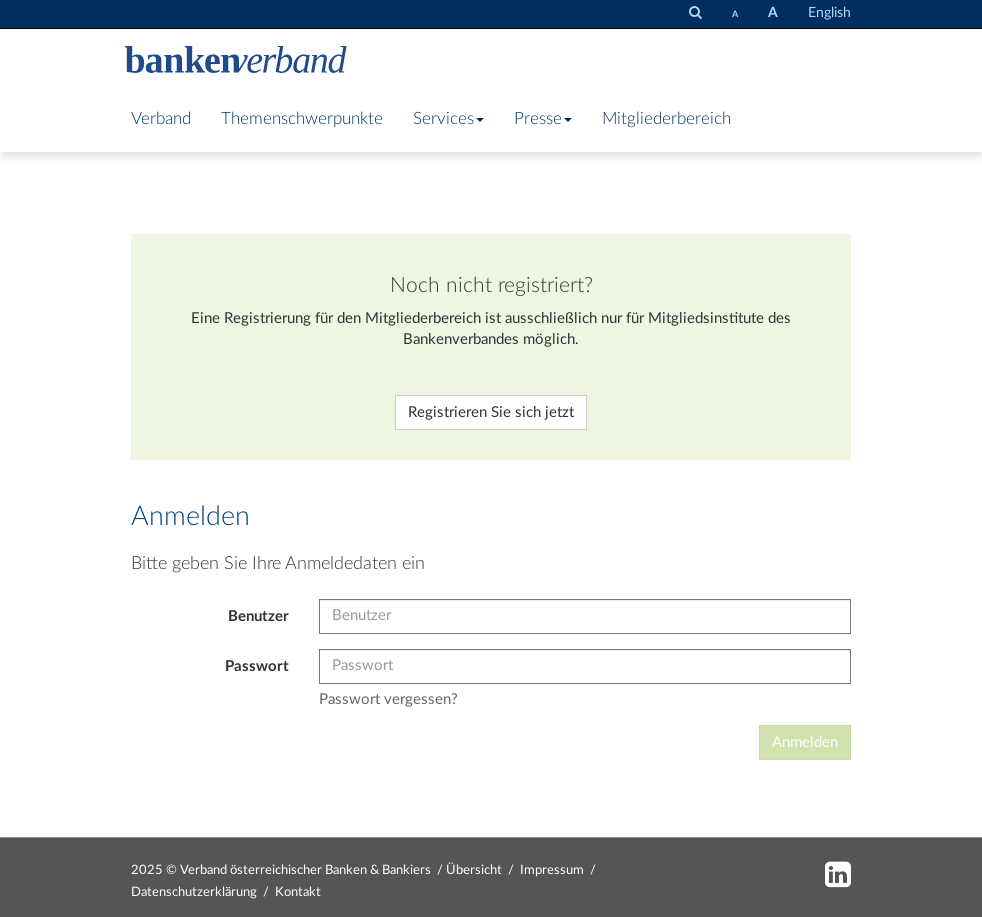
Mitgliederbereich (666, 119)
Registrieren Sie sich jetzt (491, 412)
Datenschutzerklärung (194, 892)
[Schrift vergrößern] (773, 13)
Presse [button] (543, 119)
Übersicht (474, 870)
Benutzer (258, 616)
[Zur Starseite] (236, 62)
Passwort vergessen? (388, 699)
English (829, 13)
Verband (161, 119)
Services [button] (448, 119)
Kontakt (298, 892)
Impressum (552, 870)
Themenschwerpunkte (302, 119)
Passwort (257, 666)
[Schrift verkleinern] (735, 14)
